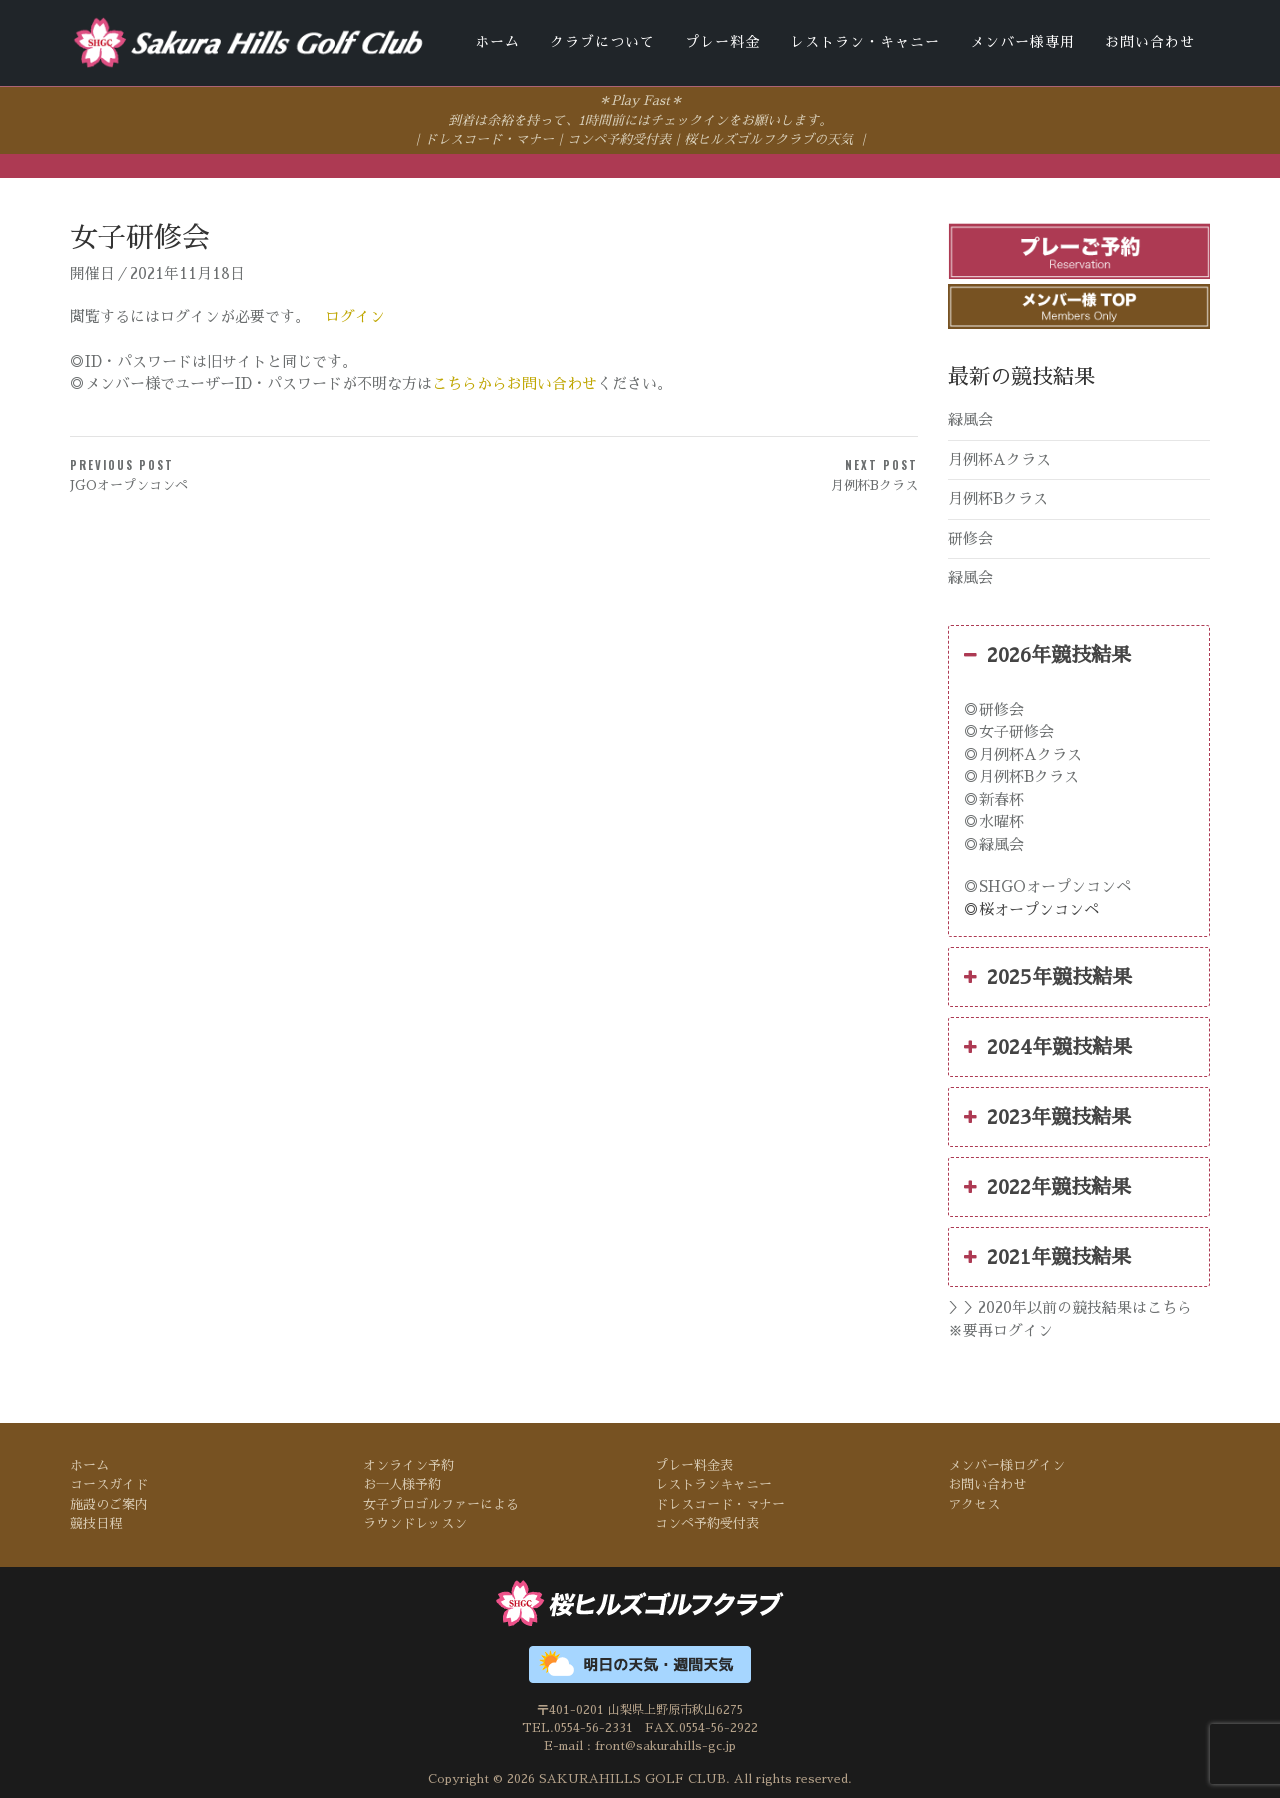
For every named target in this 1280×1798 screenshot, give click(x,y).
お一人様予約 (402, 1483)
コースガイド (109, 1483)
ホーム (497, 42)
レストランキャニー (713, 1483)
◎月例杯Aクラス (1023, 752)
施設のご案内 (109, 1502)
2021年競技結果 (1047, 1256)
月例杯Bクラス (998, 497)
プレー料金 (722, 42)
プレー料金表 (694, 1463)
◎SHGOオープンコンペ (1047, 885)
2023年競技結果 (1047, 1116)
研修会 (970, 536)
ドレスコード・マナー (489, 138)
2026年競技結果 (1047, 653)
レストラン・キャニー (865, 42)
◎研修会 (994, 707)
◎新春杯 (994, 797)
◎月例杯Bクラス (1021, 775)
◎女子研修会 (1009, 730)
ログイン (355, 315)
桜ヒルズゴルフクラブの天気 (768, 138)
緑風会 (970, 418)
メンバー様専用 (1022, 42)
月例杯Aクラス (999, 457)
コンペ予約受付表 (619, 138)
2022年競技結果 (1047, 1186)
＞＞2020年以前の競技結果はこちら (1070, 1306)
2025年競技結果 (1048, 976)
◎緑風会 (994, 842)
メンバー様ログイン (1006, 1463)
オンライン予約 (408, 1463)
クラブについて (602, 42)
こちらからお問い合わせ (514, 382)
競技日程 (96, 1522)
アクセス (974, 1502)
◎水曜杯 (994, 820)
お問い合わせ (1150, 42)
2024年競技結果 (1048, 1046)
